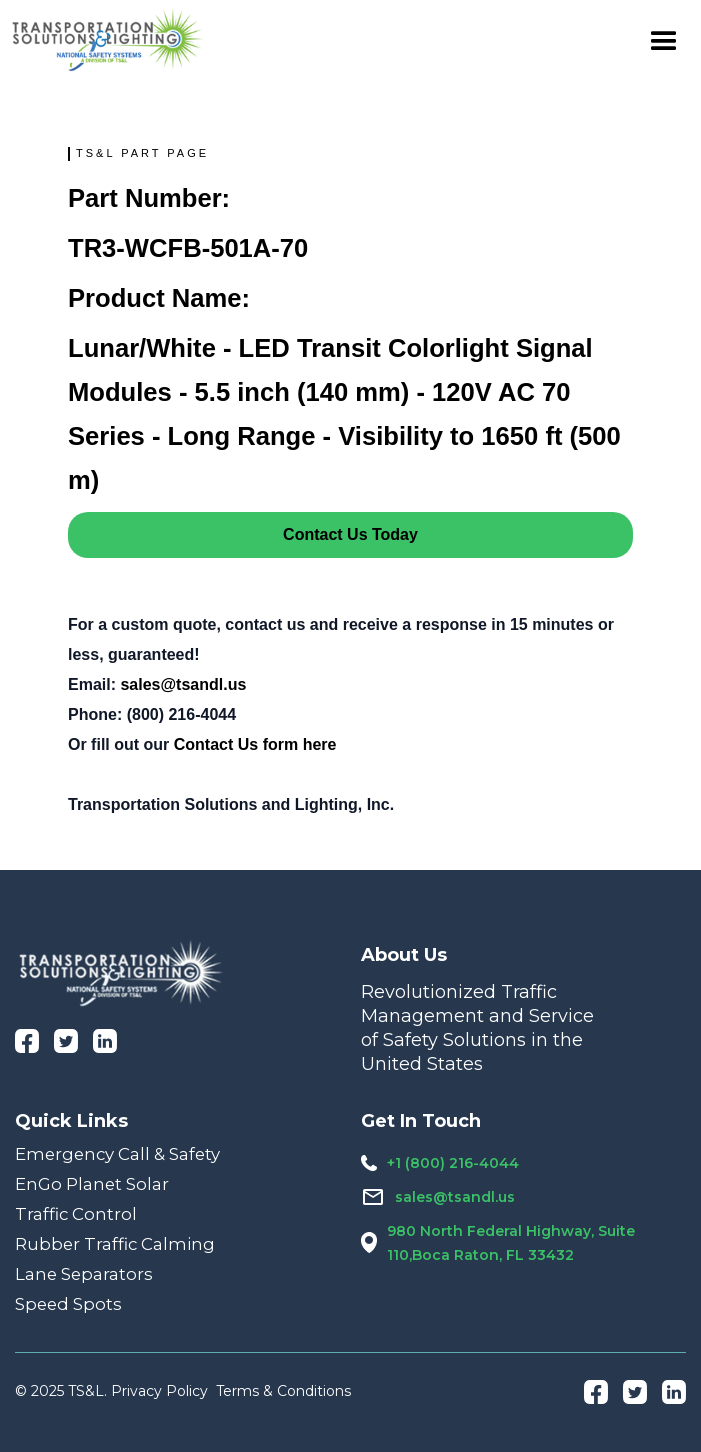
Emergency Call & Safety (117, 1154)
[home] (108, 40)
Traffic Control (76, 1214)
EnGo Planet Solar (92, 1184)
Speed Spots (68, 1304)
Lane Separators (84, 1274)
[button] (664, 40)
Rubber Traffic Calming (115, 1244)
